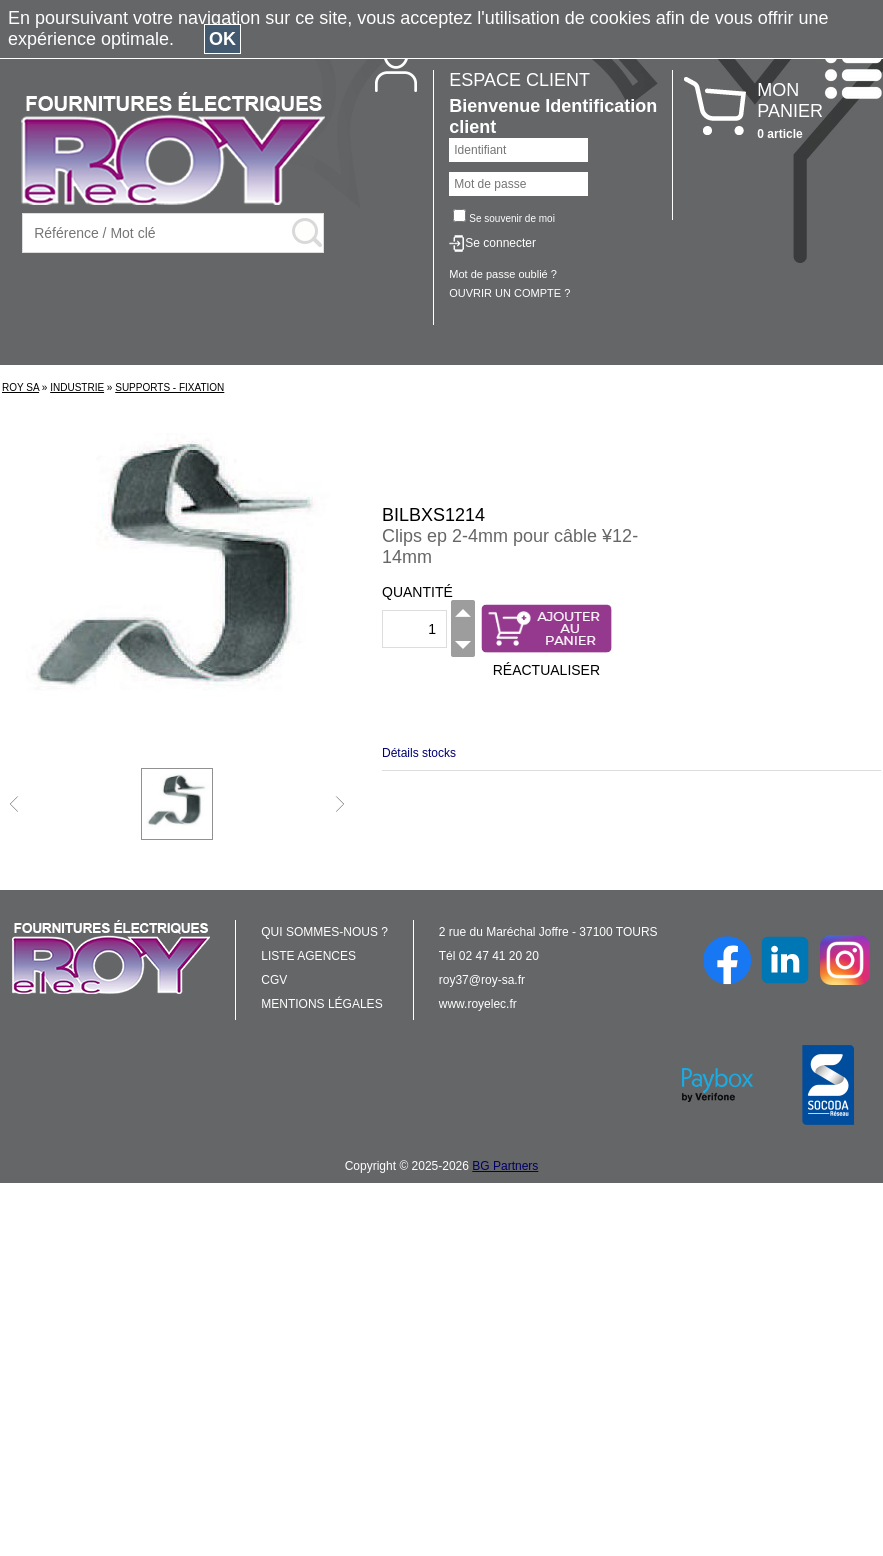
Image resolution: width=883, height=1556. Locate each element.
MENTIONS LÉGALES (321, 1004)
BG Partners (505, 1166)
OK (222, 39)
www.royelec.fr (478, 1004)
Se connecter (500, 243)
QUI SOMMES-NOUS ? (324, 932)
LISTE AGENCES (308, 956)
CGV (274, 980)
